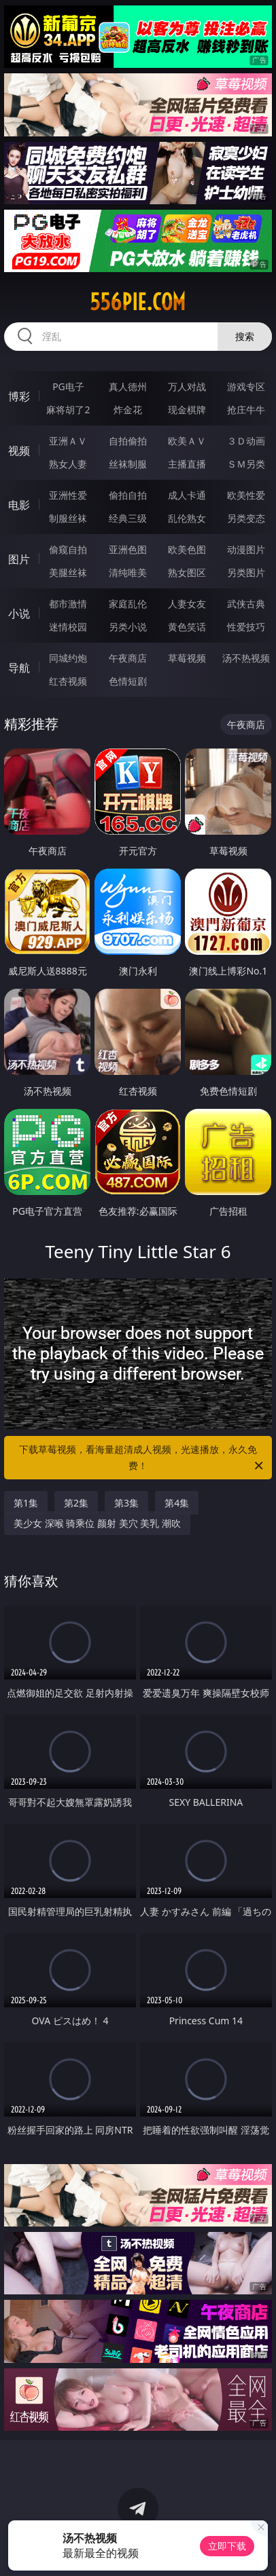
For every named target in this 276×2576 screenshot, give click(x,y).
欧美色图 (187, 549)
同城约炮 (68, 657)
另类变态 (246, 518)
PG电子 (68, 386)
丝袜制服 (128, 463)
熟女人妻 (68, 463)
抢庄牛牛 (246, 409)
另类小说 (128, 626)
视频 (19, 450)
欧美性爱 (246, 495)
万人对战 (187, 386)
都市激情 (68, 603)
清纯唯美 (128, 572)
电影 (19, 504)
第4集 (177, 1502)
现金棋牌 (187, 409)
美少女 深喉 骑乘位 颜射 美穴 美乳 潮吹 (97, 1523)
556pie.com (138, 302)
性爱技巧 (246, 626)
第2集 (76, 1502)
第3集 (126, 1502)
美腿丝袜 (68, 572)
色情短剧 (128, 681)
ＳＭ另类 (246, 463)
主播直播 (187, 463)
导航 (19, 667)
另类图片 (246, 572)
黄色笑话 (187, 626)
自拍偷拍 (128, 440)
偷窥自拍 (68, 549)
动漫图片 (246, 549)
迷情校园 (68, 626)
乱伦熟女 (187, 518)
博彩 (19, 396)
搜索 (244, 336)
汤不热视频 (246, 657)
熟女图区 (187, 572)
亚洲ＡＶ (68, 440)
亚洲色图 (128, 549)
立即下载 (227, 2545)
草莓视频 (187, 657)
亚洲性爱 (68, 495)
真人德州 (128, 386)
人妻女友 (187, 603)
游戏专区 (246, 386)
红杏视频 (68, 681)
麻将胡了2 (68, 409)
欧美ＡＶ (187, 440)
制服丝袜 (68, 518)
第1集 (26, 1502)
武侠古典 (246, 603)
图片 (19, 559)
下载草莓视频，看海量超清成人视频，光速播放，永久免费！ (142, 1458)
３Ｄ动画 (246, 440)
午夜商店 (128, 657)
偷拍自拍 (128, 495)
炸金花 (128, 409)
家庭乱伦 (128, 603)
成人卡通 (187, 495)
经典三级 (128, 518)
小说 (19, 613)
